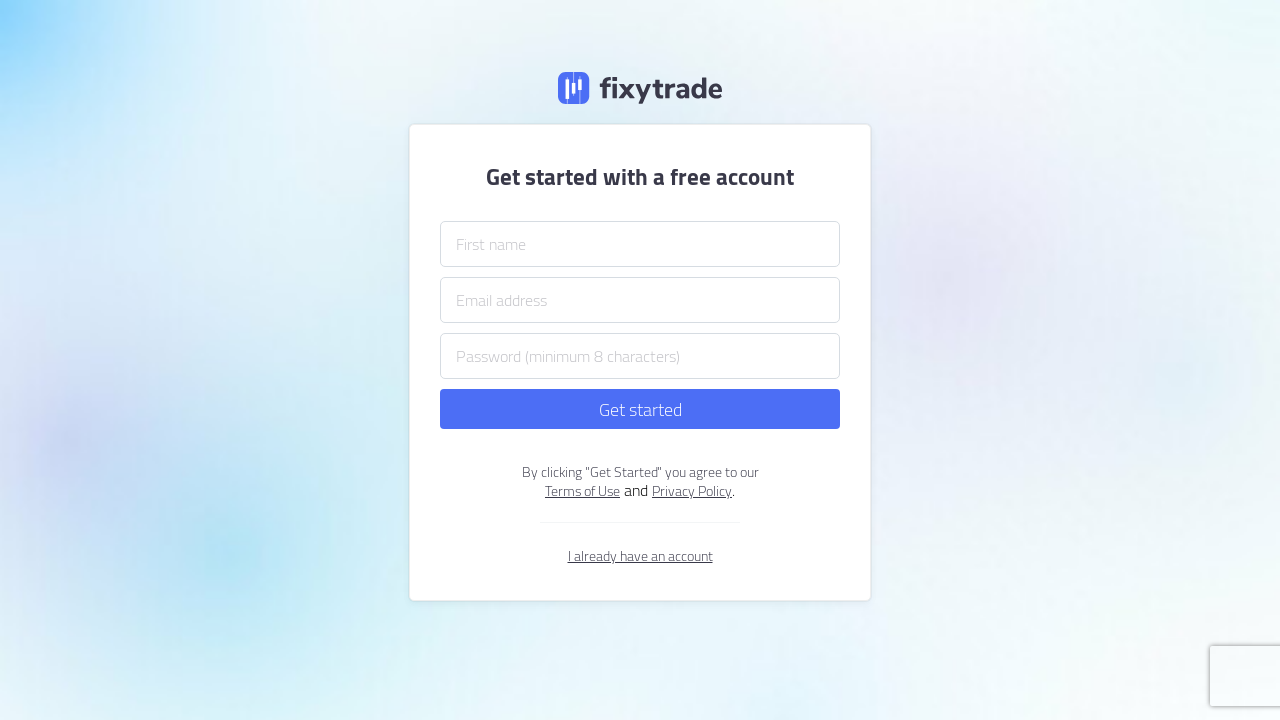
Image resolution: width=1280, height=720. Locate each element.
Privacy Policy (692, 491)
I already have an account (640, 556)
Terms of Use (582, 491)
